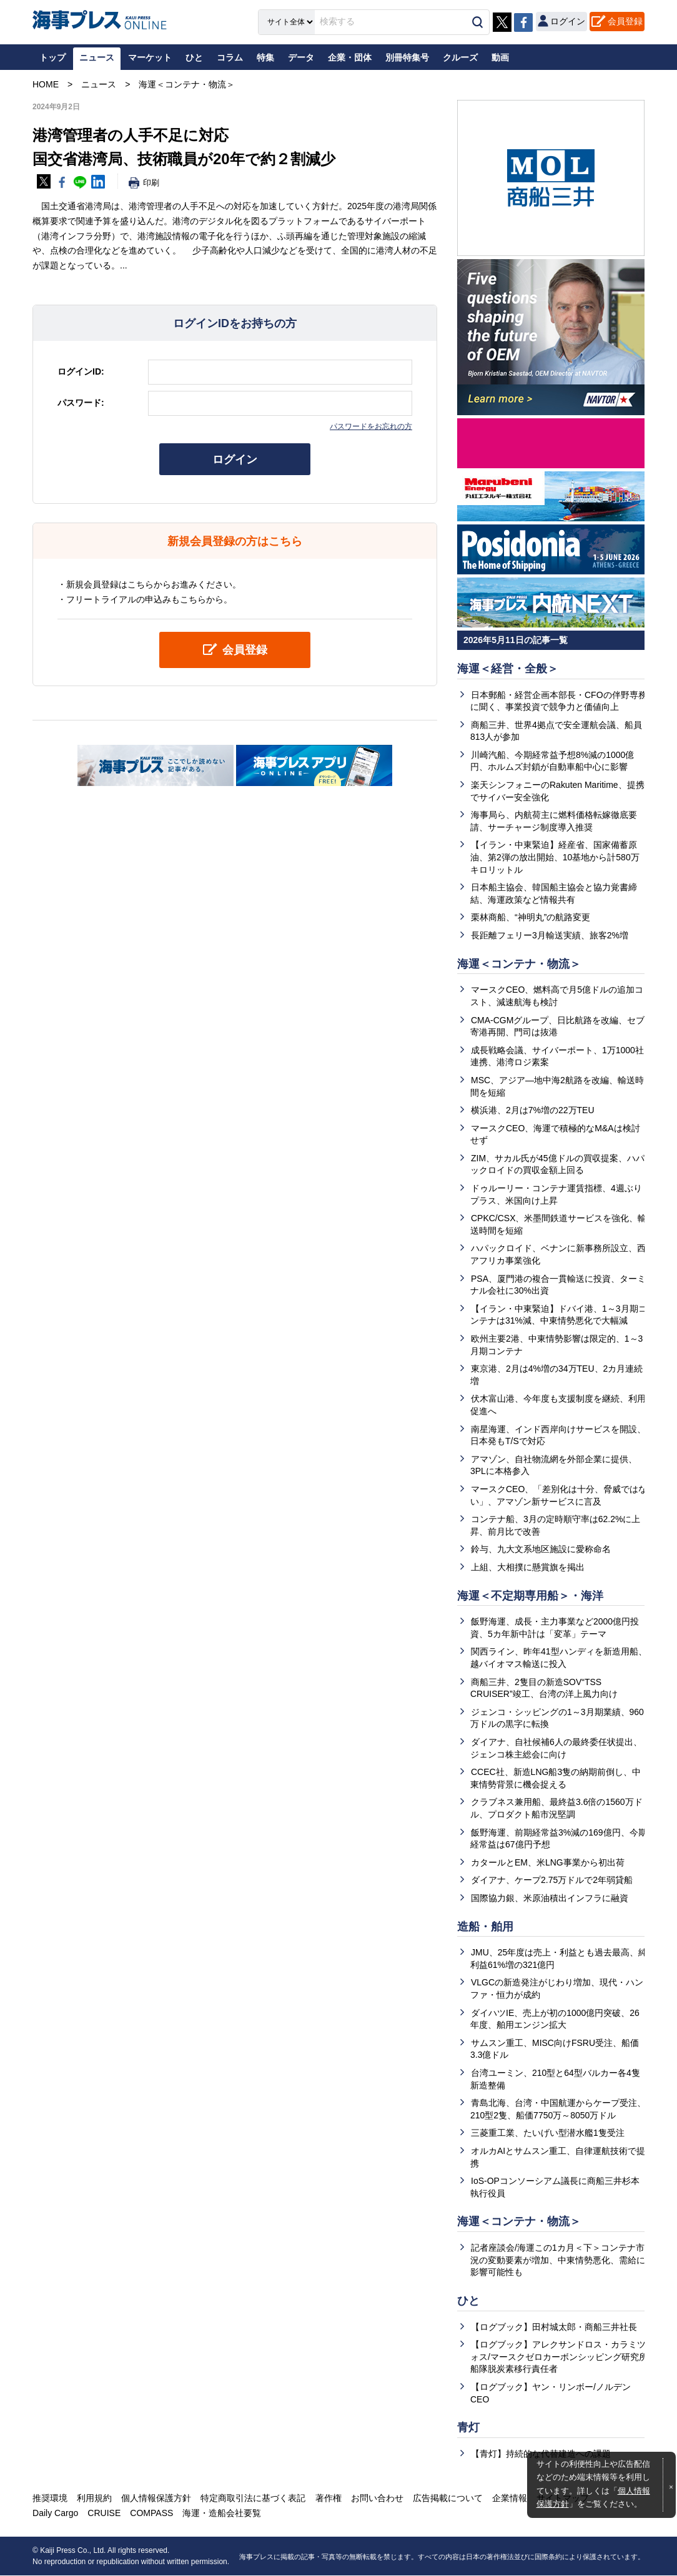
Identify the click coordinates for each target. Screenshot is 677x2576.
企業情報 (509, 2499)
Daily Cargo (55, 2514)
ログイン (234, 459)
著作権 (328, 2499)
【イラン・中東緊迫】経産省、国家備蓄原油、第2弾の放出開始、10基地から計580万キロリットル (555, 857)
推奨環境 (49, 2499)
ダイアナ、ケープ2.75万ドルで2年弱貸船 (552, 1880)
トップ (52, 57)
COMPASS (151, 2514)
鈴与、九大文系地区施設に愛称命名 (541, 1549)
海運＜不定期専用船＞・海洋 (530, 1596)
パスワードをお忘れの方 (371, 426)
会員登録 (625, 21)
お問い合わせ (376, 2499)
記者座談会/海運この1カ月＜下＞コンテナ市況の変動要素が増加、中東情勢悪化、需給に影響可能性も (557, 2260)
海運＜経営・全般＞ (507, 668)
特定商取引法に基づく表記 (252, 2499)
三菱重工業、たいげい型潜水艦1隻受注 (548, 2133)
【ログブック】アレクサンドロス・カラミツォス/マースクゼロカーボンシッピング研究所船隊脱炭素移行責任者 (559, 2356)
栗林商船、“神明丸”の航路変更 (530, 917)
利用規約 (94, 2499)
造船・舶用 (485, 1926)
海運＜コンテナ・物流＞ (519, 964)
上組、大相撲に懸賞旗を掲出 (528, 1567)
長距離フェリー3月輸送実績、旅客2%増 (549, 935)
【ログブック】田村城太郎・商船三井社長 (554, 2327)
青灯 (468, 2427)
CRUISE (104, 2514)
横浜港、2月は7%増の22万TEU (533, 1110)
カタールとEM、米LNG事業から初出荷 (548, 1862)
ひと (468, 2300)
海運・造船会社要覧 (221, 2514)
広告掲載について (447, 2499)
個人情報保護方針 (156, 2499)
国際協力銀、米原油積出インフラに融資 (549, 1898)
